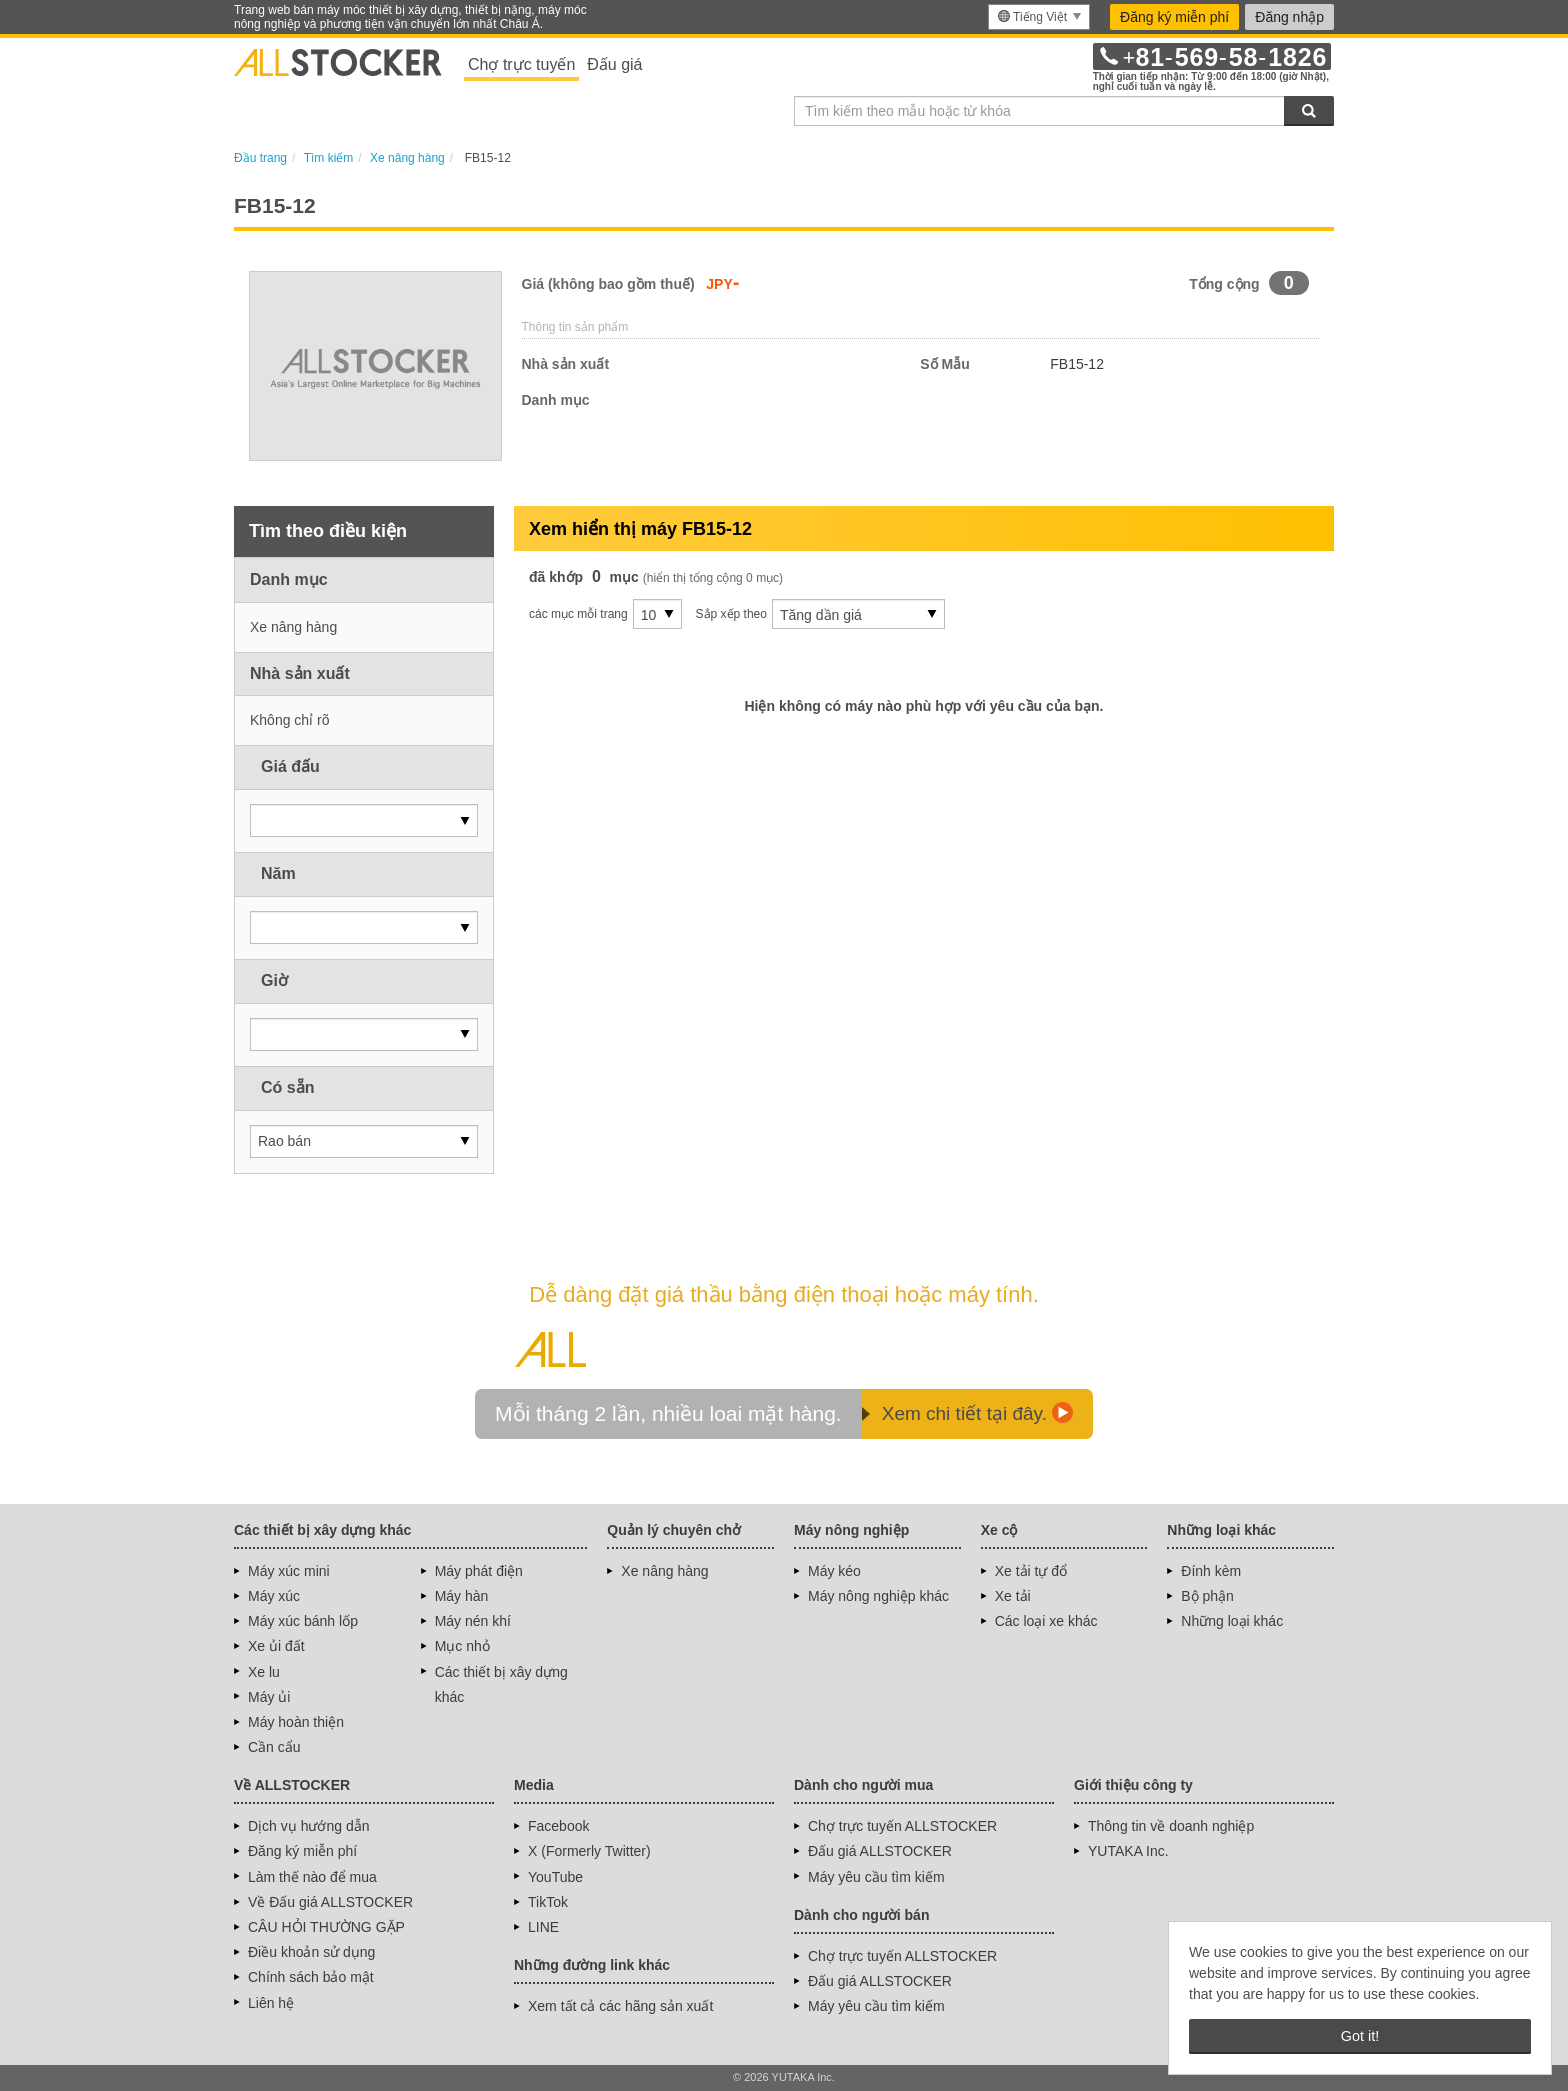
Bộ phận (1207, 1596)
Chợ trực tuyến (521, 64)
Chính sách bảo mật (311, 1977)
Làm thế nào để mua (312, 1877)
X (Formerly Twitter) (589, 1851)
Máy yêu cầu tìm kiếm (876, 1877)
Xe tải (1013, 1596)
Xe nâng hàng (664, 1571)
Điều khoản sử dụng (311, 1952)
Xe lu (264, 1672)
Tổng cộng (1224, 284)
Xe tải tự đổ (1031, 1571)
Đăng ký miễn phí (1174, 17)
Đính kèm (1211, 1571)
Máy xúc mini (289, 1571)
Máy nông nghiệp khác (878, 1596)
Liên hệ (271, 2003)
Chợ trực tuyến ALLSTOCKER (902, 1826)
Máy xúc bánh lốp (303, 1621)
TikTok (548, 1902)
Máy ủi (269, 1697)
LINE (543, 1927)
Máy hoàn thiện (296, 1722)
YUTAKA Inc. (1128, 1851)
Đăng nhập (1289, 17)
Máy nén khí (473, 1621)
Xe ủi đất (276, 1646)
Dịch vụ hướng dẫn (309, 1826)
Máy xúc (274, 1596)
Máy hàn (462, 1596)
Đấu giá (614, 64)
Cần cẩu (274, 1747)
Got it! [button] (1360, 2036)
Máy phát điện (479, 1571)
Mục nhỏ (462, 1646)
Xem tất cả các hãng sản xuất (620, 2006)
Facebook (558, 1826)
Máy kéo (834, 1571)
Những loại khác (1232, 1621)
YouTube (555, 1877)
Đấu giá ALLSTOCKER (880, 1851)
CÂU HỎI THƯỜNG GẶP (326, 1927)
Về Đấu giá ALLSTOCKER (330, 1902)
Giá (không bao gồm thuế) (608, 284)
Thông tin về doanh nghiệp (1171, 1826)
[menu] (1039, 17)
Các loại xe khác (1046, 1621)
